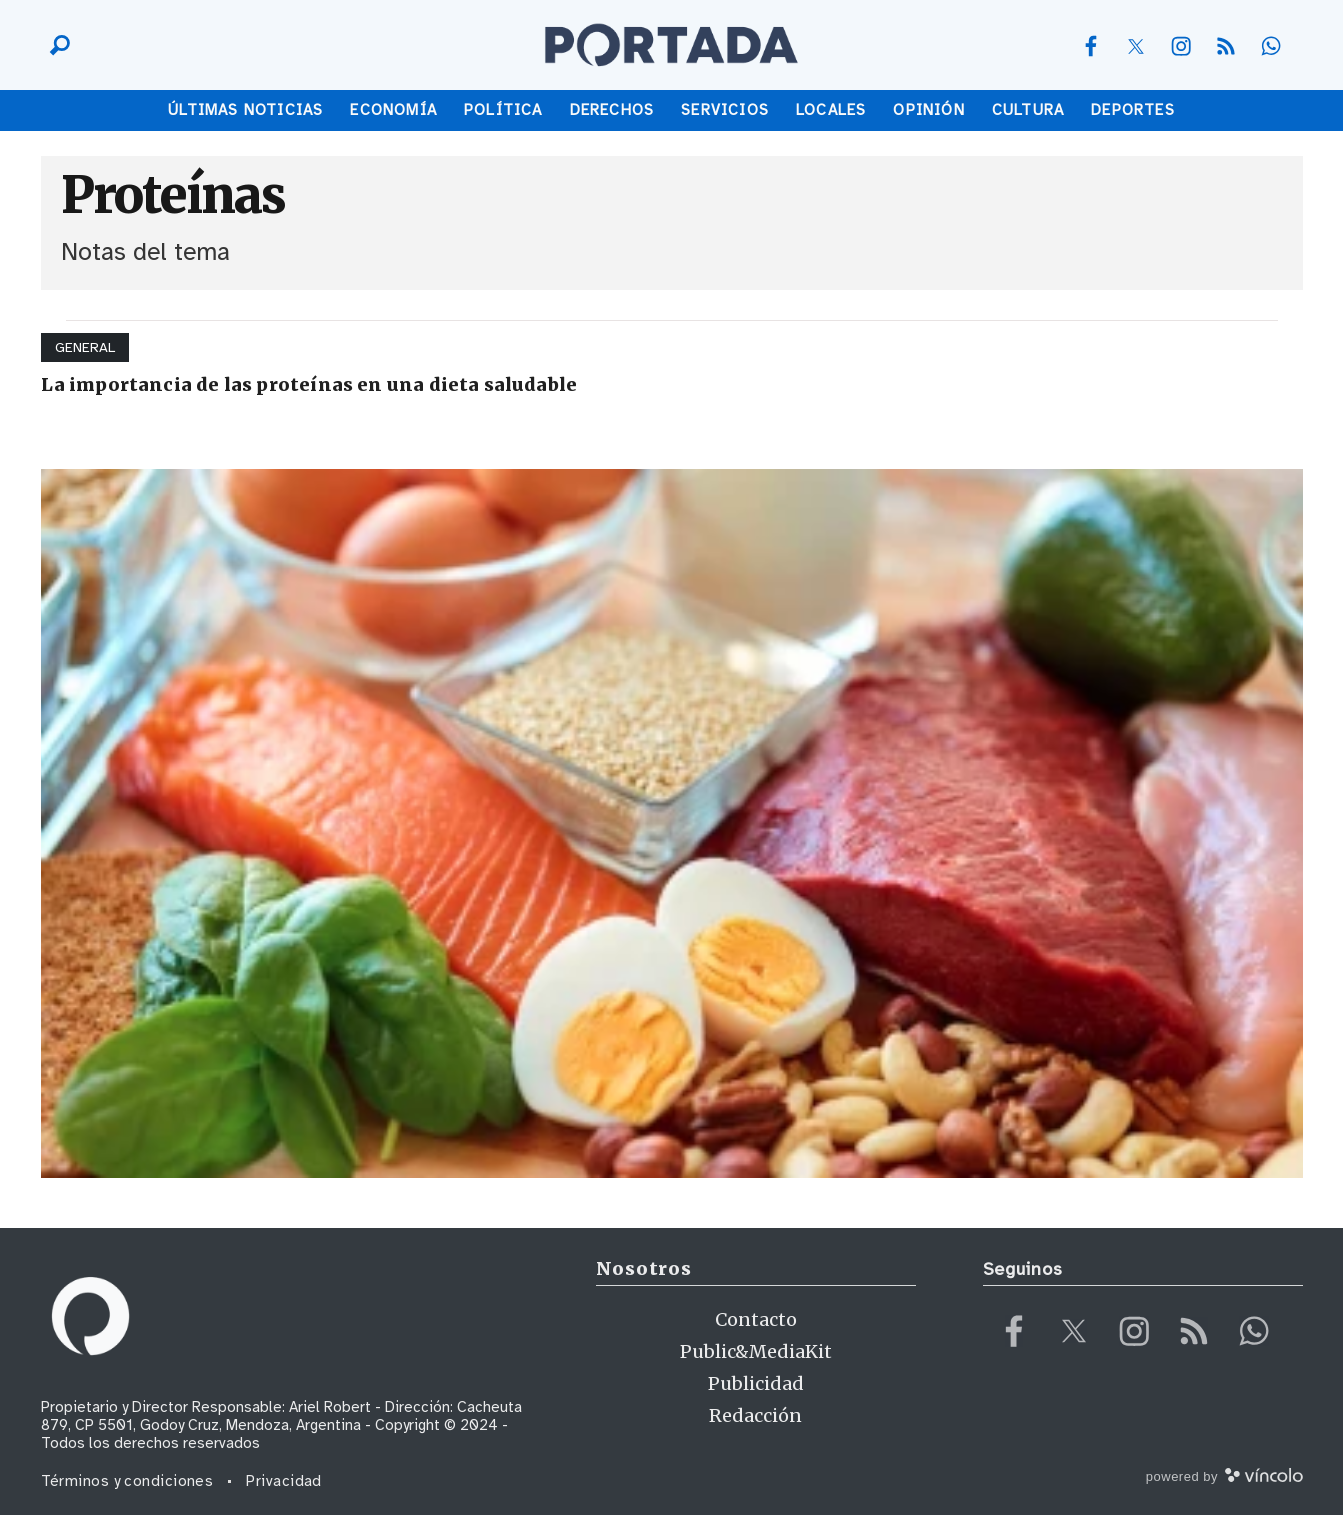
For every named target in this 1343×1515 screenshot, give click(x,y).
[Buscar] (55, 45)
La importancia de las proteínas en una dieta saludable (309, 384)
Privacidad (284, 1481)
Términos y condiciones (127, 1481)
